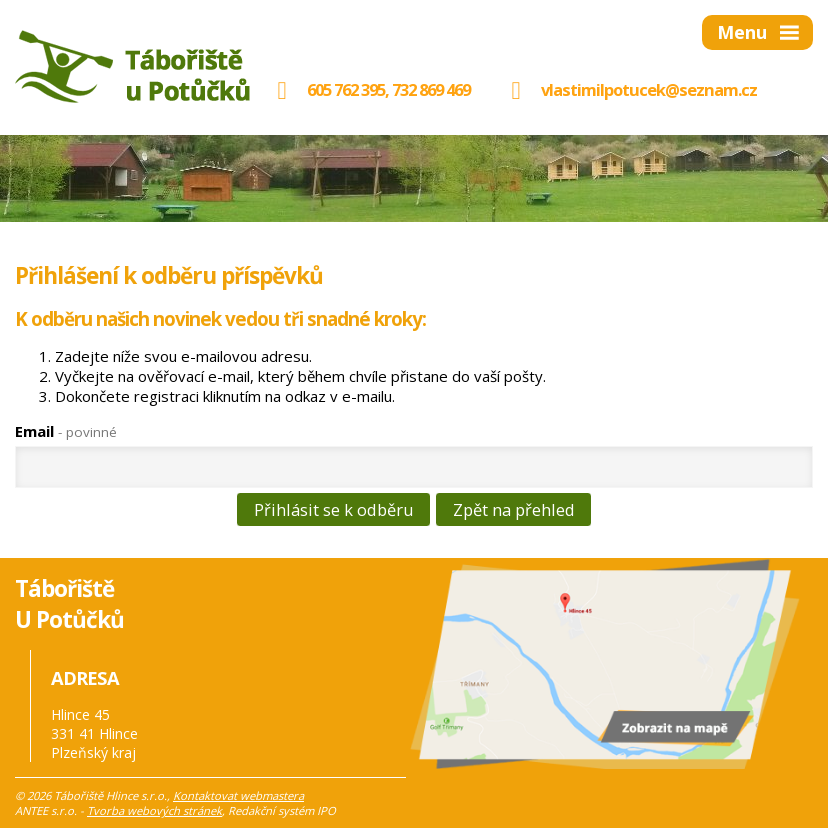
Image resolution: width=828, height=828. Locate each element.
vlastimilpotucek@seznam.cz (649, 89)
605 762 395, (327, 89)
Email (66, 431)
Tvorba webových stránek (154, 810)
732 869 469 (431, 89)
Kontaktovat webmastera (238, 795)
